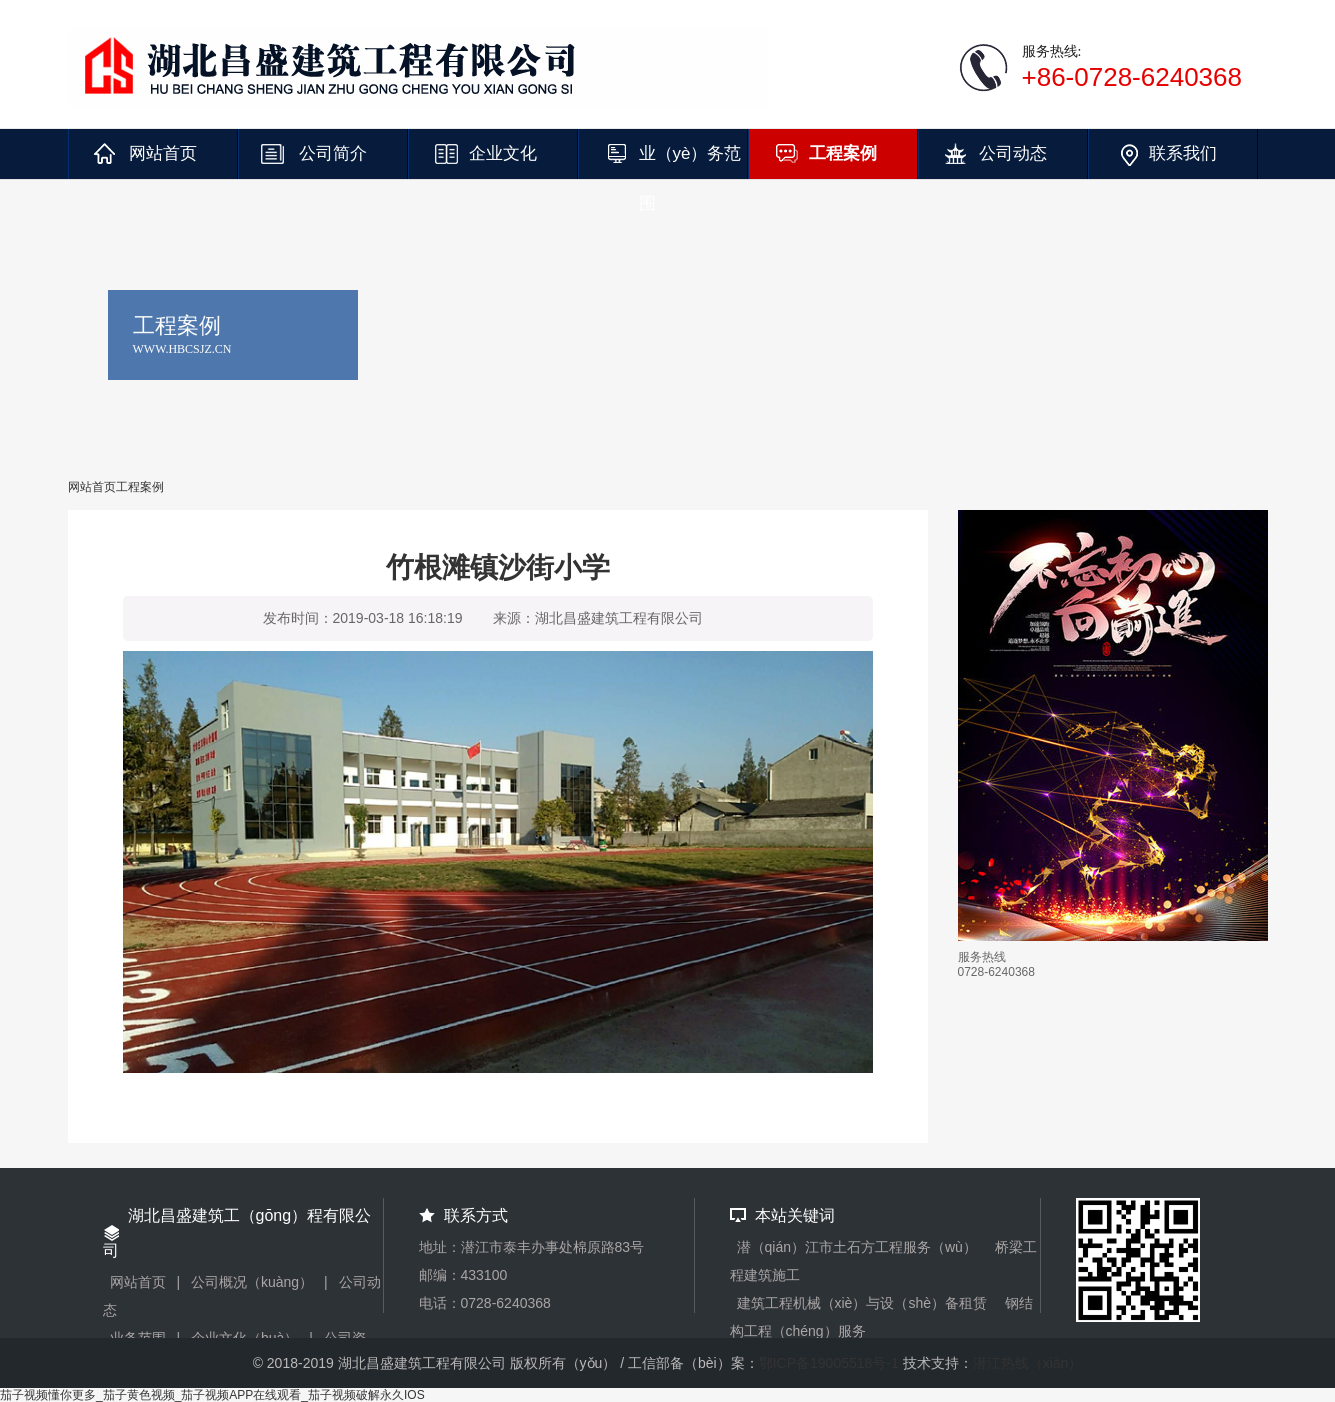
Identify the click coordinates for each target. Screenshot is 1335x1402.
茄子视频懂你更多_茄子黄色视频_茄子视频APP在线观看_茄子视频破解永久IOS (212, 1395)
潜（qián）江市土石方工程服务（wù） (857, 1247)
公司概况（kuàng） (252, 1282)
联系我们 (1183, 153)
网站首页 (163, 153)
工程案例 (843, 153)
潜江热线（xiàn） (1028, 1363)
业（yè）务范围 (690, 161)
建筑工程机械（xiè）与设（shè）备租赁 (862, 1303)
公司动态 (1013, 153)
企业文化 (503, 153)
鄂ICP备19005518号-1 (829, 1363)
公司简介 (333, 153)
